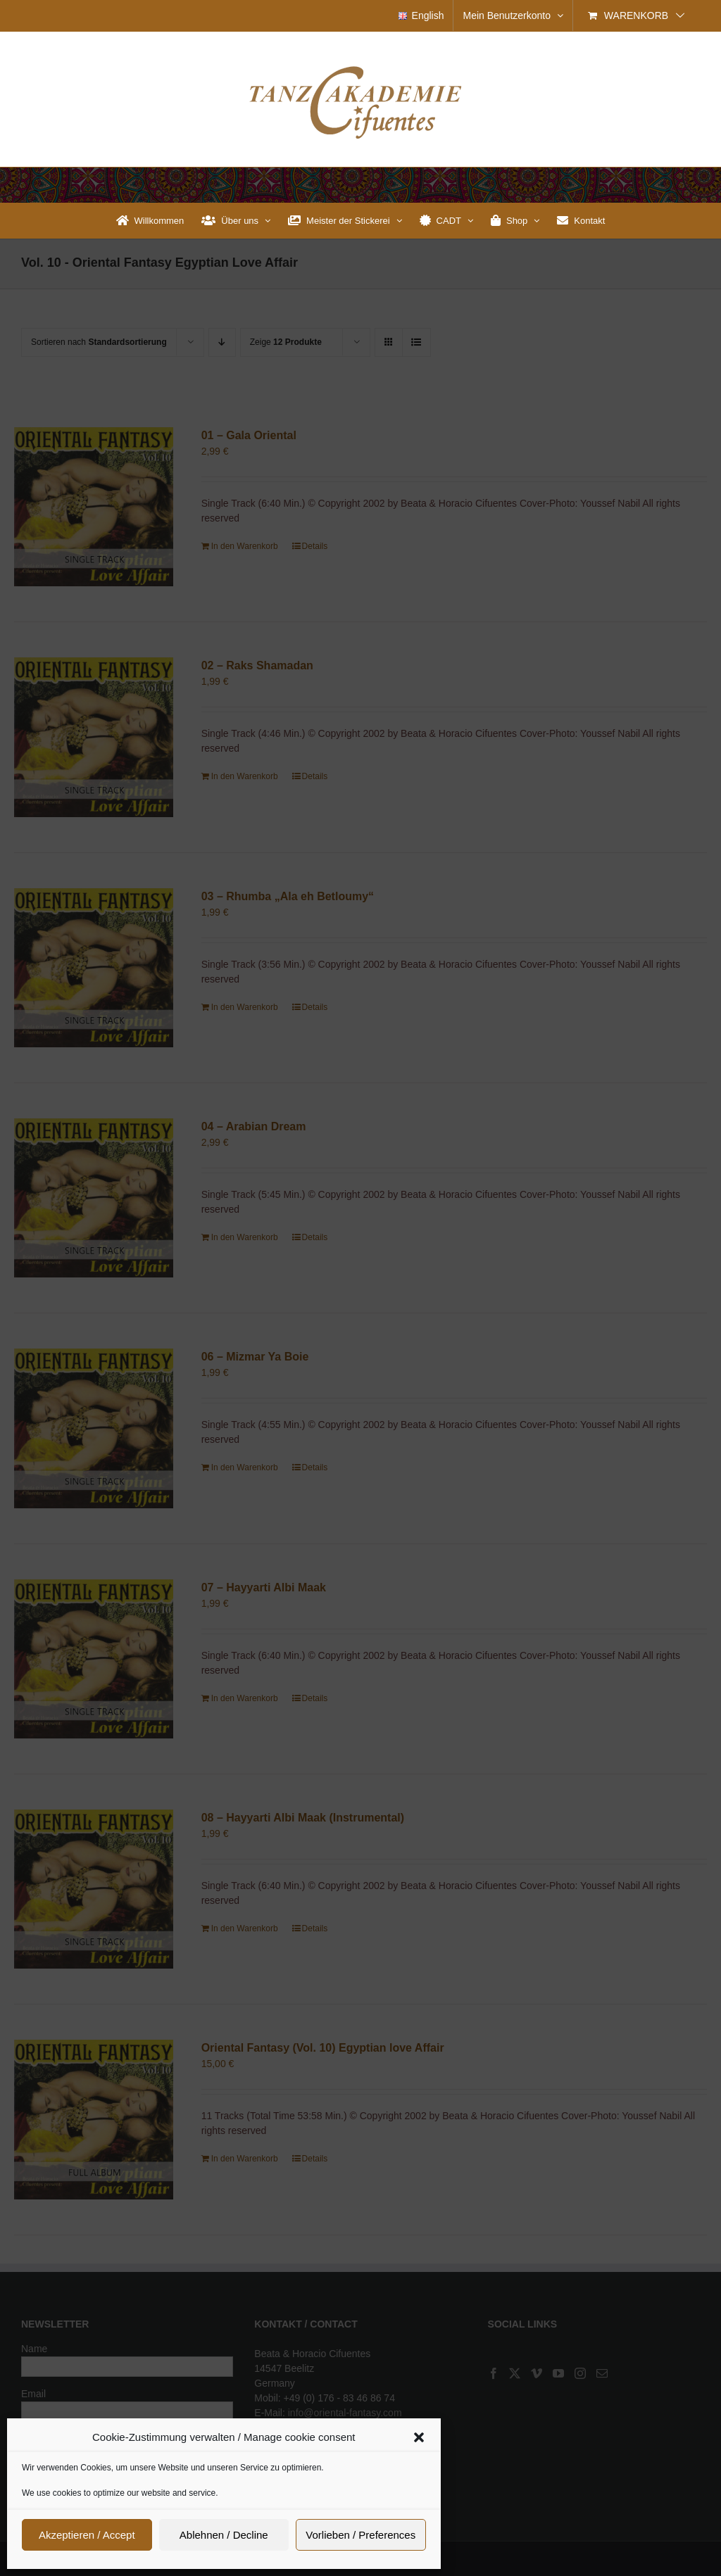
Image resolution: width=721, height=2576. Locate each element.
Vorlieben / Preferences (360, 2535)
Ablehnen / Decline (224, 2535)
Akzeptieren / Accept (87, 2535)
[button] (419, 2437)
